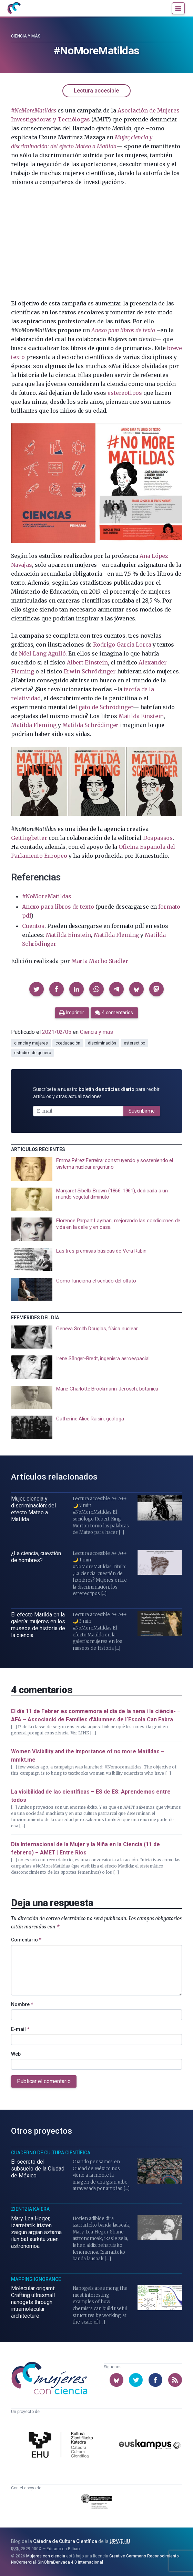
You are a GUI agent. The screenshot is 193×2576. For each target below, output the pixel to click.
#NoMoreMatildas (46, 896)
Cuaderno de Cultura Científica (50, 2152)
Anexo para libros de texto (123, 330)
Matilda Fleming (33, 725)
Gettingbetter (29, 837)
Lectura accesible (96, 90)
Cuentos (33, 925)
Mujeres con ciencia (45, 2556)
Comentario (26, 1939)
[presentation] (96, 1169)
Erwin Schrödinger (90, 671)
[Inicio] (14, 8)
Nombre (22, 2004)
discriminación (102, 1043)
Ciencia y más (26, 36)
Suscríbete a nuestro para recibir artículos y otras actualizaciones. (96, 1092)
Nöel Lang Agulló (42, 653)
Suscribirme (142, 1111)
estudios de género (32, 1052)
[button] (36, 989)
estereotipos (125, 392)
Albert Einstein (87, 662)
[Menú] (178, 8)
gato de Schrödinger (106, 707)
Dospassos (158, 837)
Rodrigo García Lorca (122, 644)
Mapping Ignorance (36, 2279)
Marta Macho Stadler (99, 960)
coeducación (67, 1043)
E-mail (20, 2029)
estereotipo (134, 1043)
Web (16, 2054)
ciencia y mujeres (31, 1043)
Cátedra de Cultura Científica (65, 2541)
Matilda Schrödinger (90, 725)
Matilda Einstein (141, 716)
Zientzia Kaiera (30, 2209)
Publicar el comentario (44, 2081)
